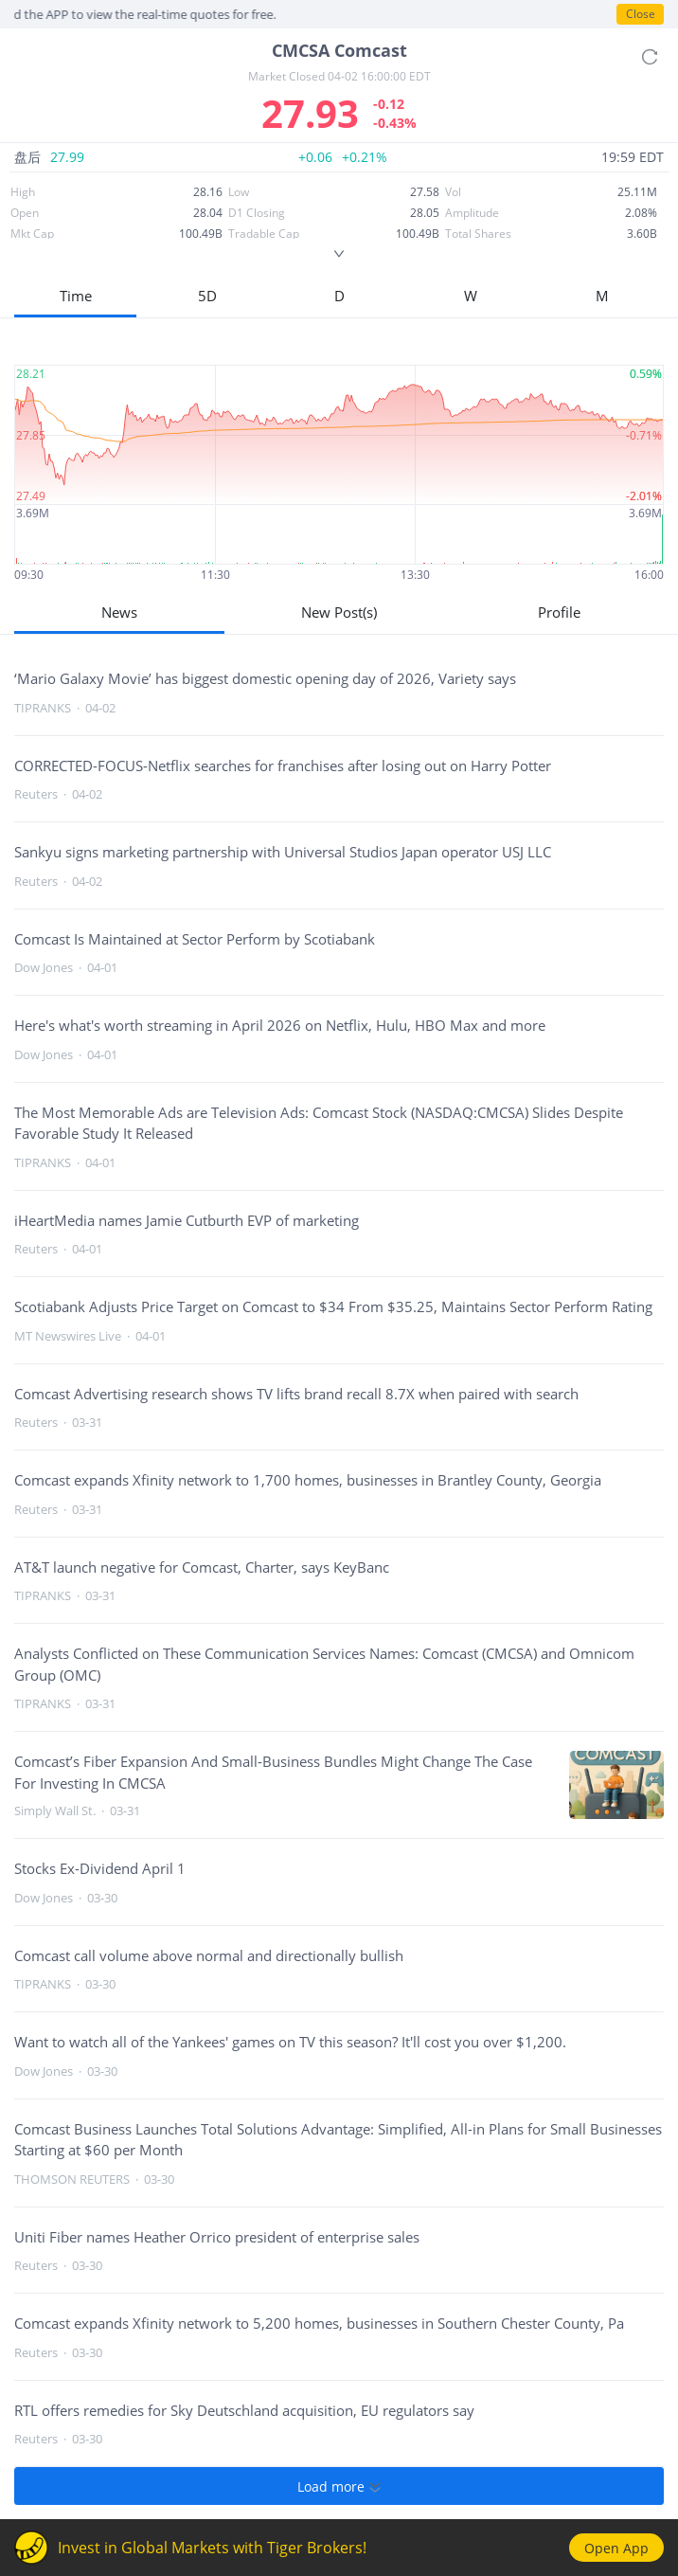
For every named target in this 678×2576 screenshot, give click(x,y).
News (119, 612)
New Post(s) (339, 612)
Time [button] (76, 295)
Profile (559, 612)
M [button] (602, 295)
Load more (339, 2486)
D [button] (339, 295)
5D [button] (207, 295)
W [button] (470, 295)
